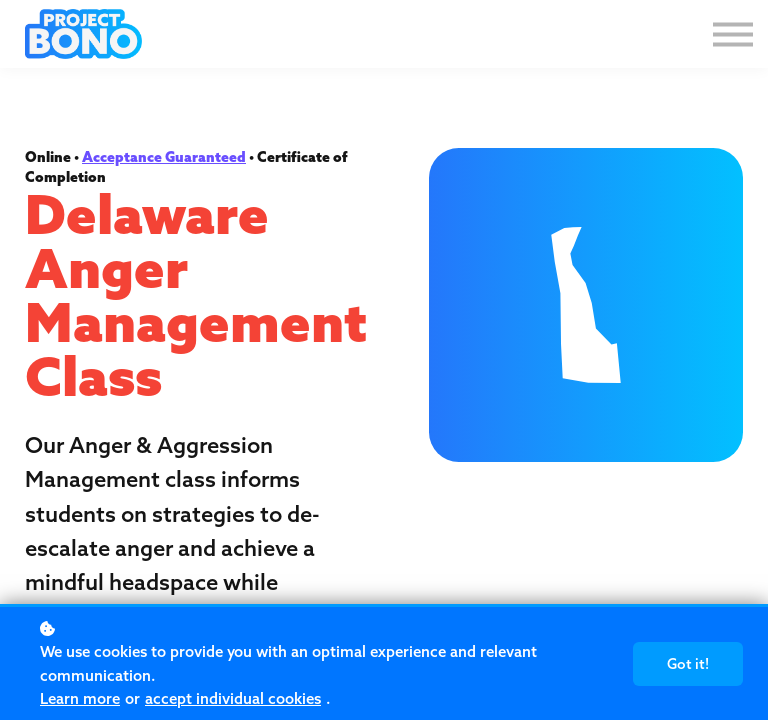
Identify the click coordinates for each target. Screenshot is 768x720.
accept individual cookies (233, 698)
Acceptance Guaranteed (164, 157)
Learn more (80, 698)
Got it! (688, 664)
